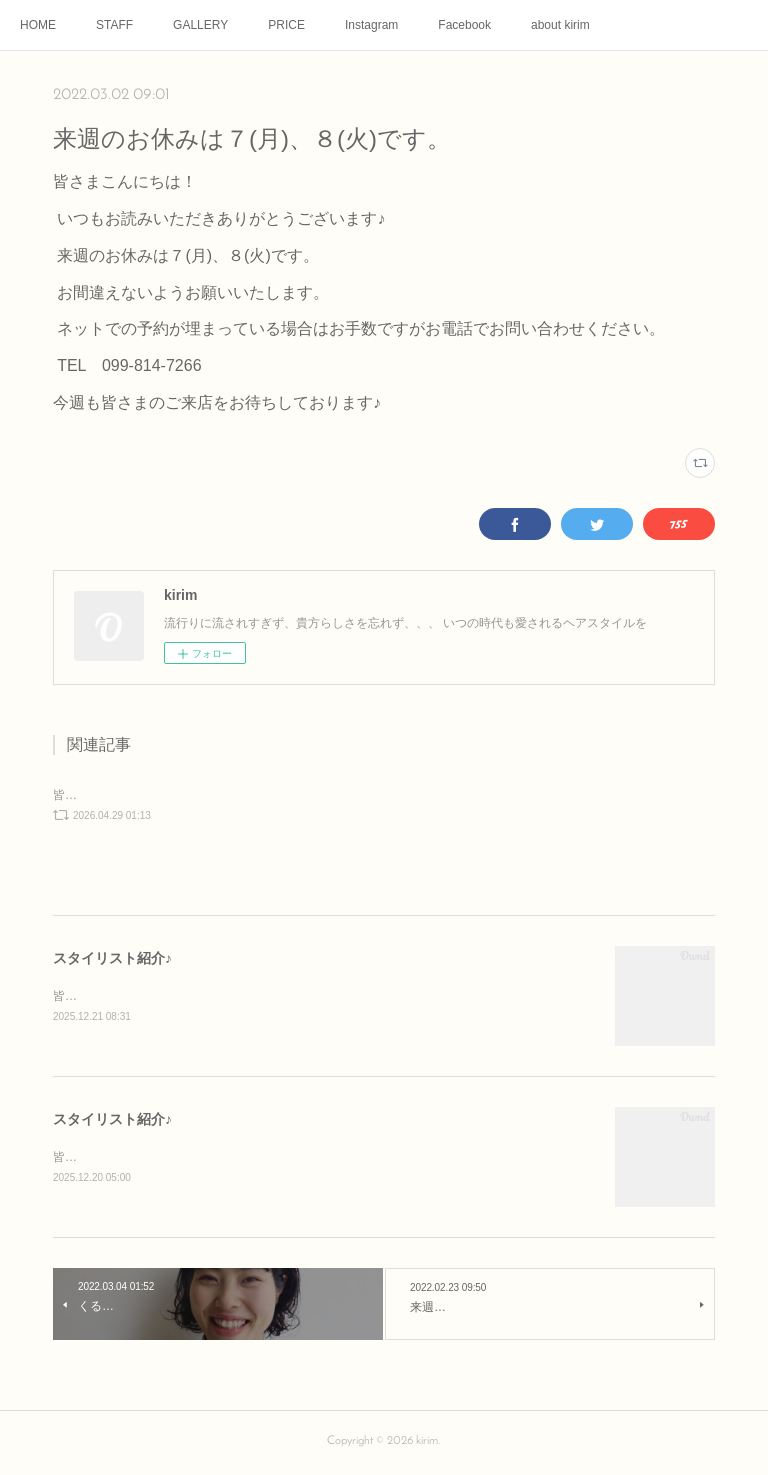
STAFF (114, 25)
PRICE (286, 25)
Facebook (464, 25)
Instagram (371, 25)
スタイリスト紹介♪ (112, 958)
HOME (38, 25)
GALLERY (200, 25)
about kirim (560, 25)
